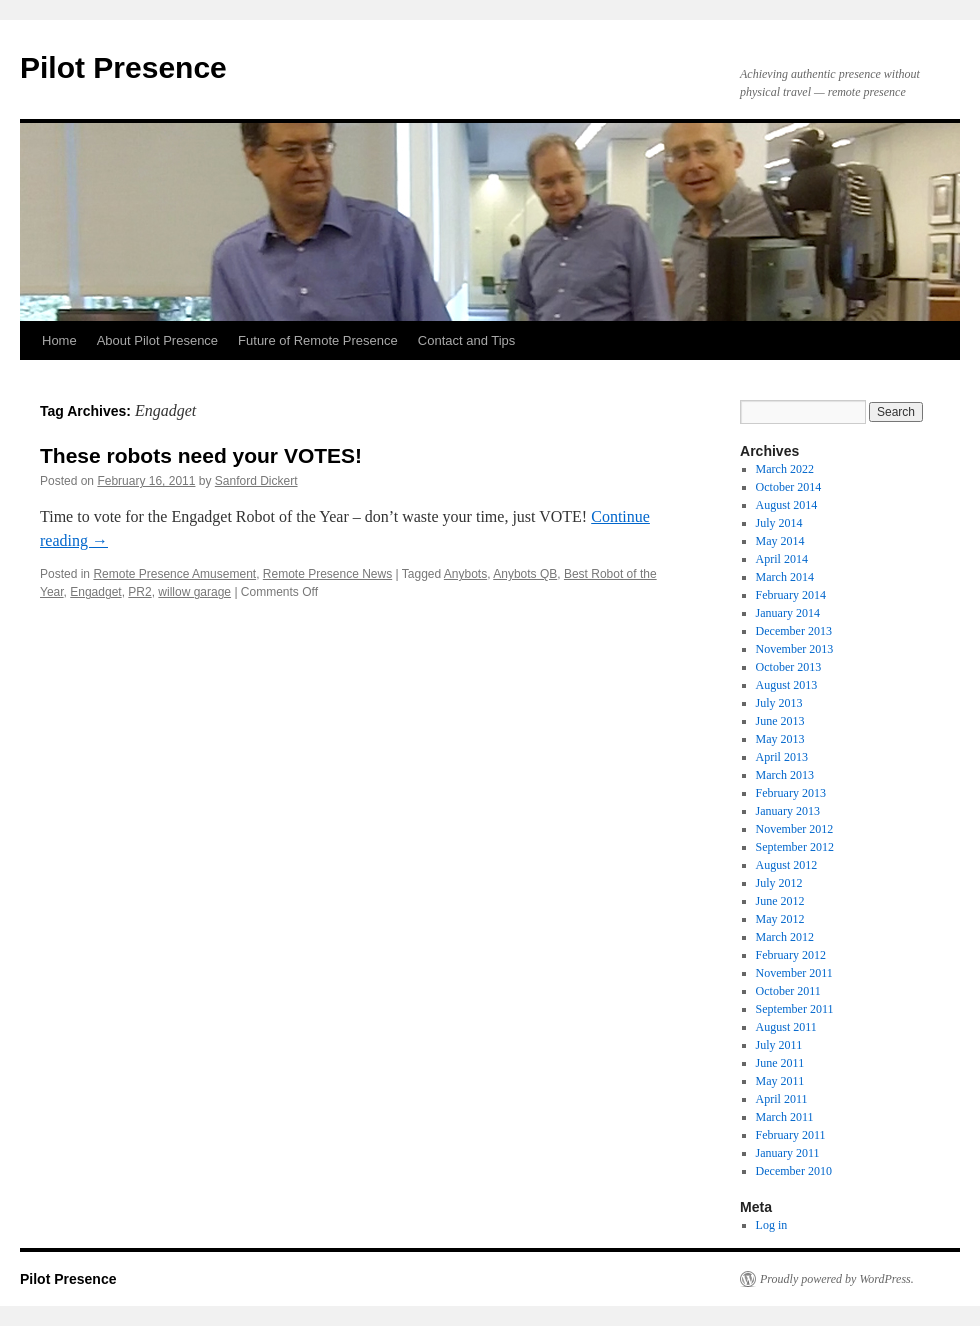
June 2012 (780, 901)
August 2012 (787, 865)
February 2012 (791, 955)
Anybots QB (525, 574)
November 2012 (795, 829)
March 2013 (785, 775)
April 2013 (782, 757)
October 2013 (789, 667)
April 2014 (782, 559)
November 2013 (795, 649)
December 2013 (794, 631)
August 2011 (786, 1027)
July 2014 (779, 523)
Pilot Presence (123, 67)
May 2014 (780, 541)
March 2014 (785, 577)
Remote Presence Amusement (174, 574)
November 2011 (794, 973)
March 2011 (785, 1117)
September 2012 (795, 847)
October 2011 (788, 991)
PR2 (139, 592)
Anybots (465, 574)
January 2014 (788, 613)
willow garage (194, 592)
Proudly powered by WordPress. (837, 1279)
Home (59, 340)
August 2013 (787, 685)
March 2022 (785, 469)
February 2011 (791, 1135)
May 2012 (780, 919)
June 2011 (780, 1063)
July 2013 (779, 703)
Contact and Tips (467, 340)
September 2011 (795, 1009)
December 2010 (794, 1171)
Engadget (95, 592)
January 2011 (788, 1153)
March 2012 (785, 937)
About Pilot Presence (157, 340)
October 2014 (789, 487)
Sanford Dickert (256, 481)
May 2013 (780, 739)
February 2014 (791, 595)
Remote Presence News (327, 574)
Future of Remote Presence (318, 340)
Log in (772, 1225)
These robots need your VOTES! (201, 455)
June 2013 (780, 721)
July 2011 (779, 1045)
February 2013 (791, 793)
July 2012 (779, 883)
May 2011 (780, 1081)
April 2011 (782, 1099)
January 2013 (788, 811)
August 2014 (787, 505)
